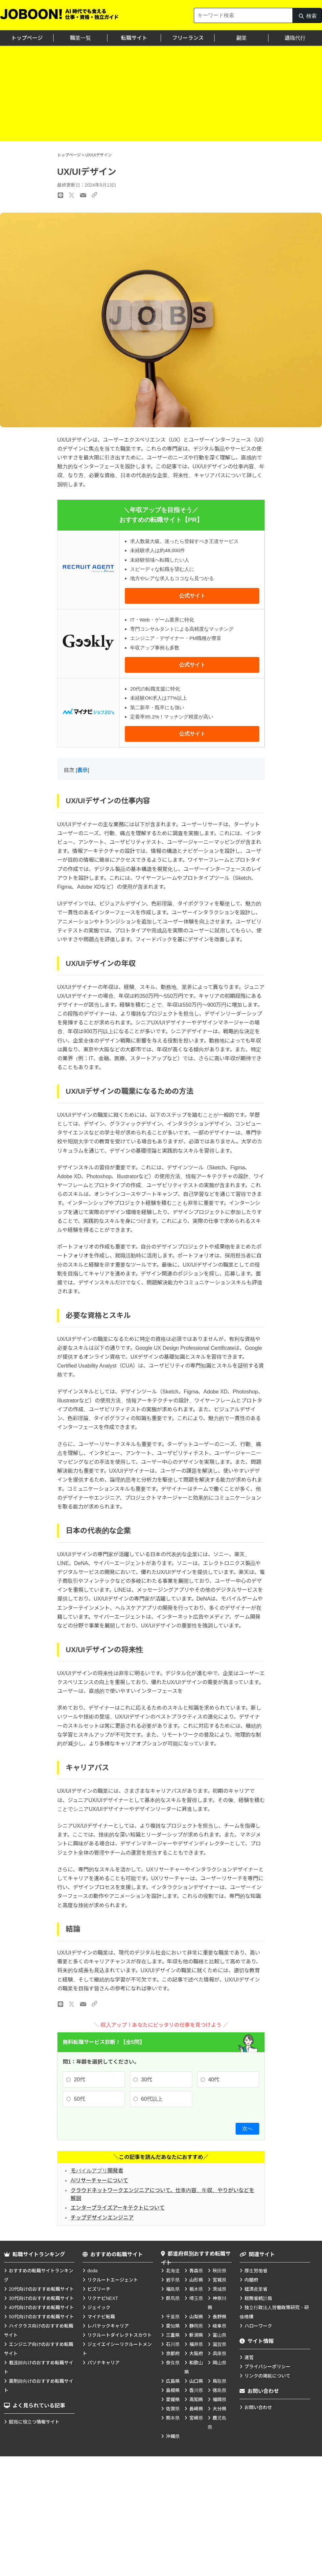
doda (92, 2270)
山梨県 (196, 2316)
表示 (82, 770)
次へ (247, 2128)
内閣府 (251, 2280)
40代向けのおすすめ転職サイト (41, 2307)
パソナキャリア (103, 2362)
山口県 (196, 2381)
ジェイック (98, 2307)
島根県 (173, 2390)
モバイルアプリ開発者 (97, 2170)
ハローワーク (258, 2326)
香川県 (196, 2390)
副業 (241, 38)
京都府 (173, 2353)
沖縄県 (173, 2436)
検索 (307, 18)
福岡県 (219, 2399)
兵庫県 (219, 2353)
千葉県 (173, 2316)
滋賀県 (219, 2344)
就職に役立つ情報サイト (34, 2421)
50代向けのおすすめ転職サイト (41, 2316)
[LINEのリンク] (60, 2004)
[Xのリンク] (71, 2004)
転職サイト (134, 38)
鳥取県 (219, 2381)
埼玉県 (196, 2298)
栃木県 (196, 2289)
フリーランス (188, 38)
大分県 (219, 2408)
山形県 (196, 2280)
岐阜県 (219, 2326)
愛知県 (173, 2326)
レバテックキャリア (108, 2326)
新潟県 (196, 2335)
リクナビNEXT (102, 2298)
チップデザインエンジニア (102, 2217)
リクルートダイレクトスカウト (119, 2335)
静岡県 (196, 2326)
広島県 (173, 2381)
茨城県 (219, 2289)
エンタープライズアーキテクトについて (118, 2208)
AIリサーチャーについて (99, 2180)
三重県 (173, 2335)
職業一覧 (80, 38)
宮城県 (219, 2280)
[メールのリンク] (83, 2004)
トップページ (27, 38)
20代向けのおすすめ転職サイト (41, 2289)
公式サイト (192, 595)
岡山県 (219, 2362)
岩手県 (173, 2280)
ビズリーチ (98, 2289)
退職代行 (295, 38)
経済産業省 (255, 2289)
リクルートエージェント (112, 2280)
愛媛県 (173, 2399)
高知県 (196, 2399)
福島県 (173, 2289)
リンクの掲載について (267, 2375)
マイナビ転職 (101, 2316)
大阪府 (196, 2353)
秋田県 (219, 2270)
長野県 (219, 2316)
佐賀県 (173, 2408)
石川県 (173, 2344)
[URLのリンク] (94, 2003)
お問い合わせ (258, 2407)
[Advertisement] (161, 95)
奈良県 (173, 2362)
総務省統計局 (258, 2298)
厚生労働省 (255, 2270)
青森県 (196, 2270)
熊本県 (173, 2418)
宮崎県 (196, 2418)
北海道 (173, 2270)
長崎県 (196, 2408)
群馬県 (173, 2298)
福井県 (196, 2344)
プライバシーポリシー (267, 2366)
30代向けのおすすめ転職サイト (41, 2298)
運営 (249, 2357)
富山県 (219, 2335)
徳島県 (219, 2390)
